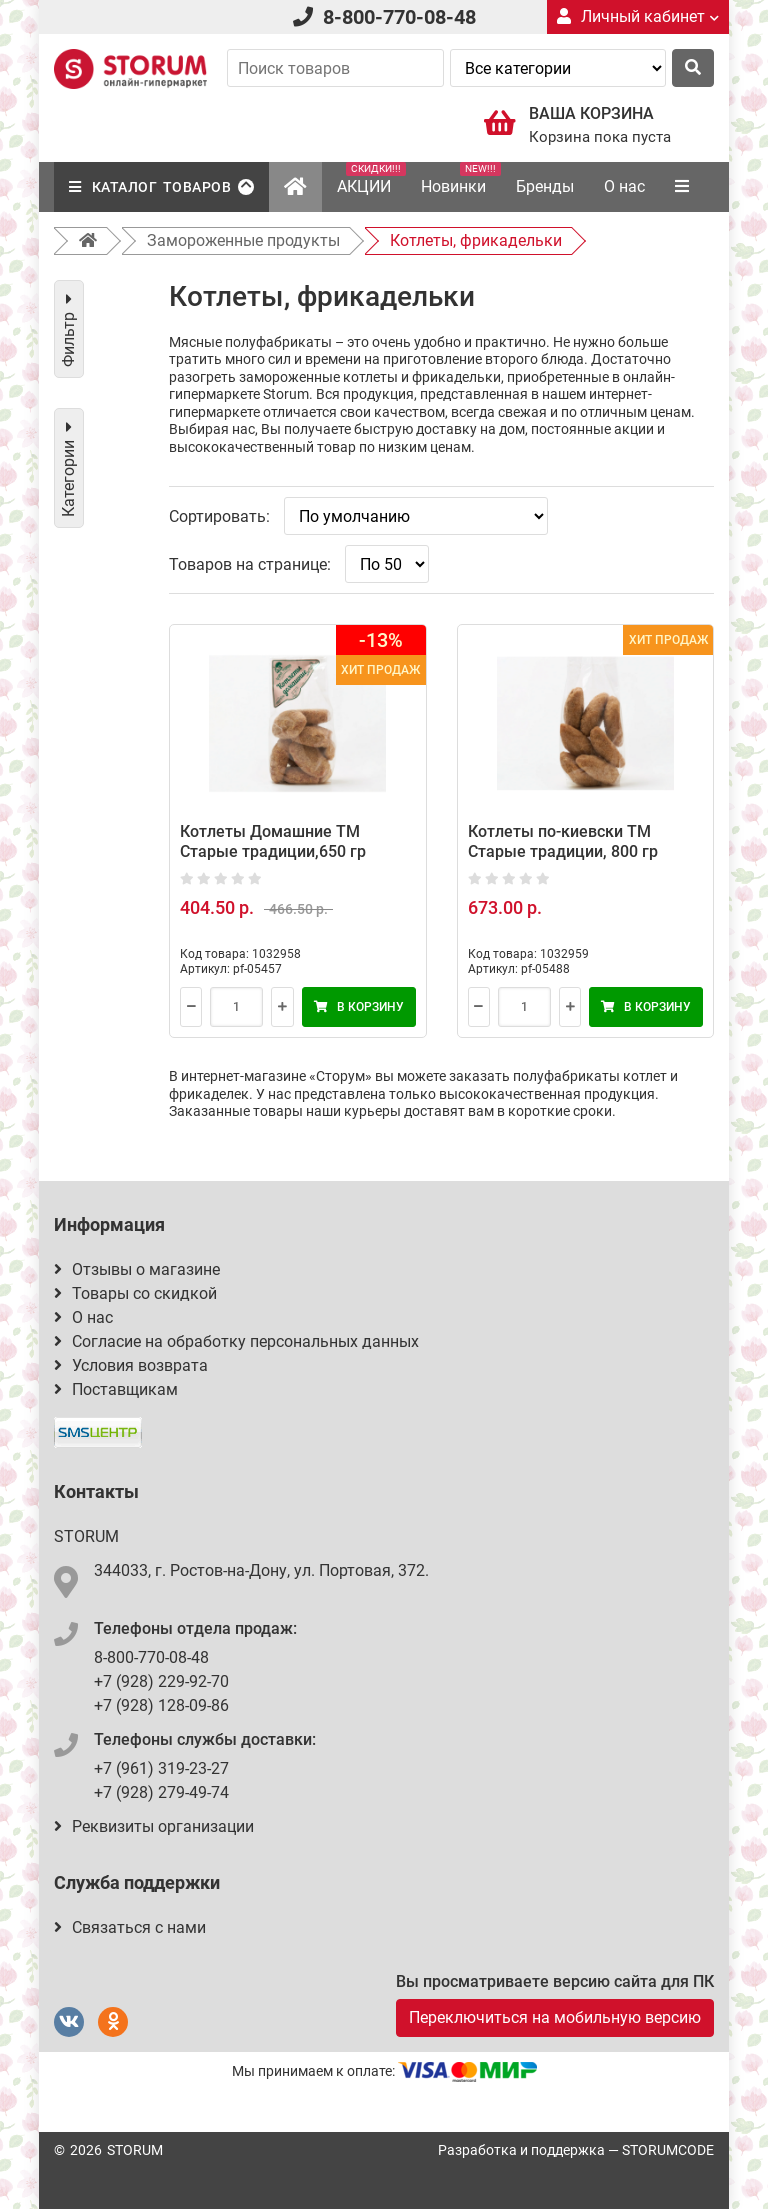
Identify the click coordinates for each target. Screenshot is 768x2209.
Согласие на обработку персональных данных (236, 1341)
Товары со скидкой (135, 1293)
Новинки (461, 179)
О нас (624, 186)
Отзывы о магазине (137, 1269)
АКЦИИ (371, 179)
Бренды (545, 186)
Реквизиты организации (154, 1826)
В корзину (359, 1007)
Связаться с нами (130, 1927)
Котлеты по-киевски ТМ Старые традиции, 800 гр (563, 841)
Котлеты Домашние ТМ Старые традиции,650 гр (273, 841)
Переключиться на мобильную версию (555, 2017)
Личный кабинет (638, 16)
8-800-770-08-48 (399, 17)
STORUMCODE (668, 2150)
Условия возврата (131, 1365)
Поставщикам (116, 1389)
